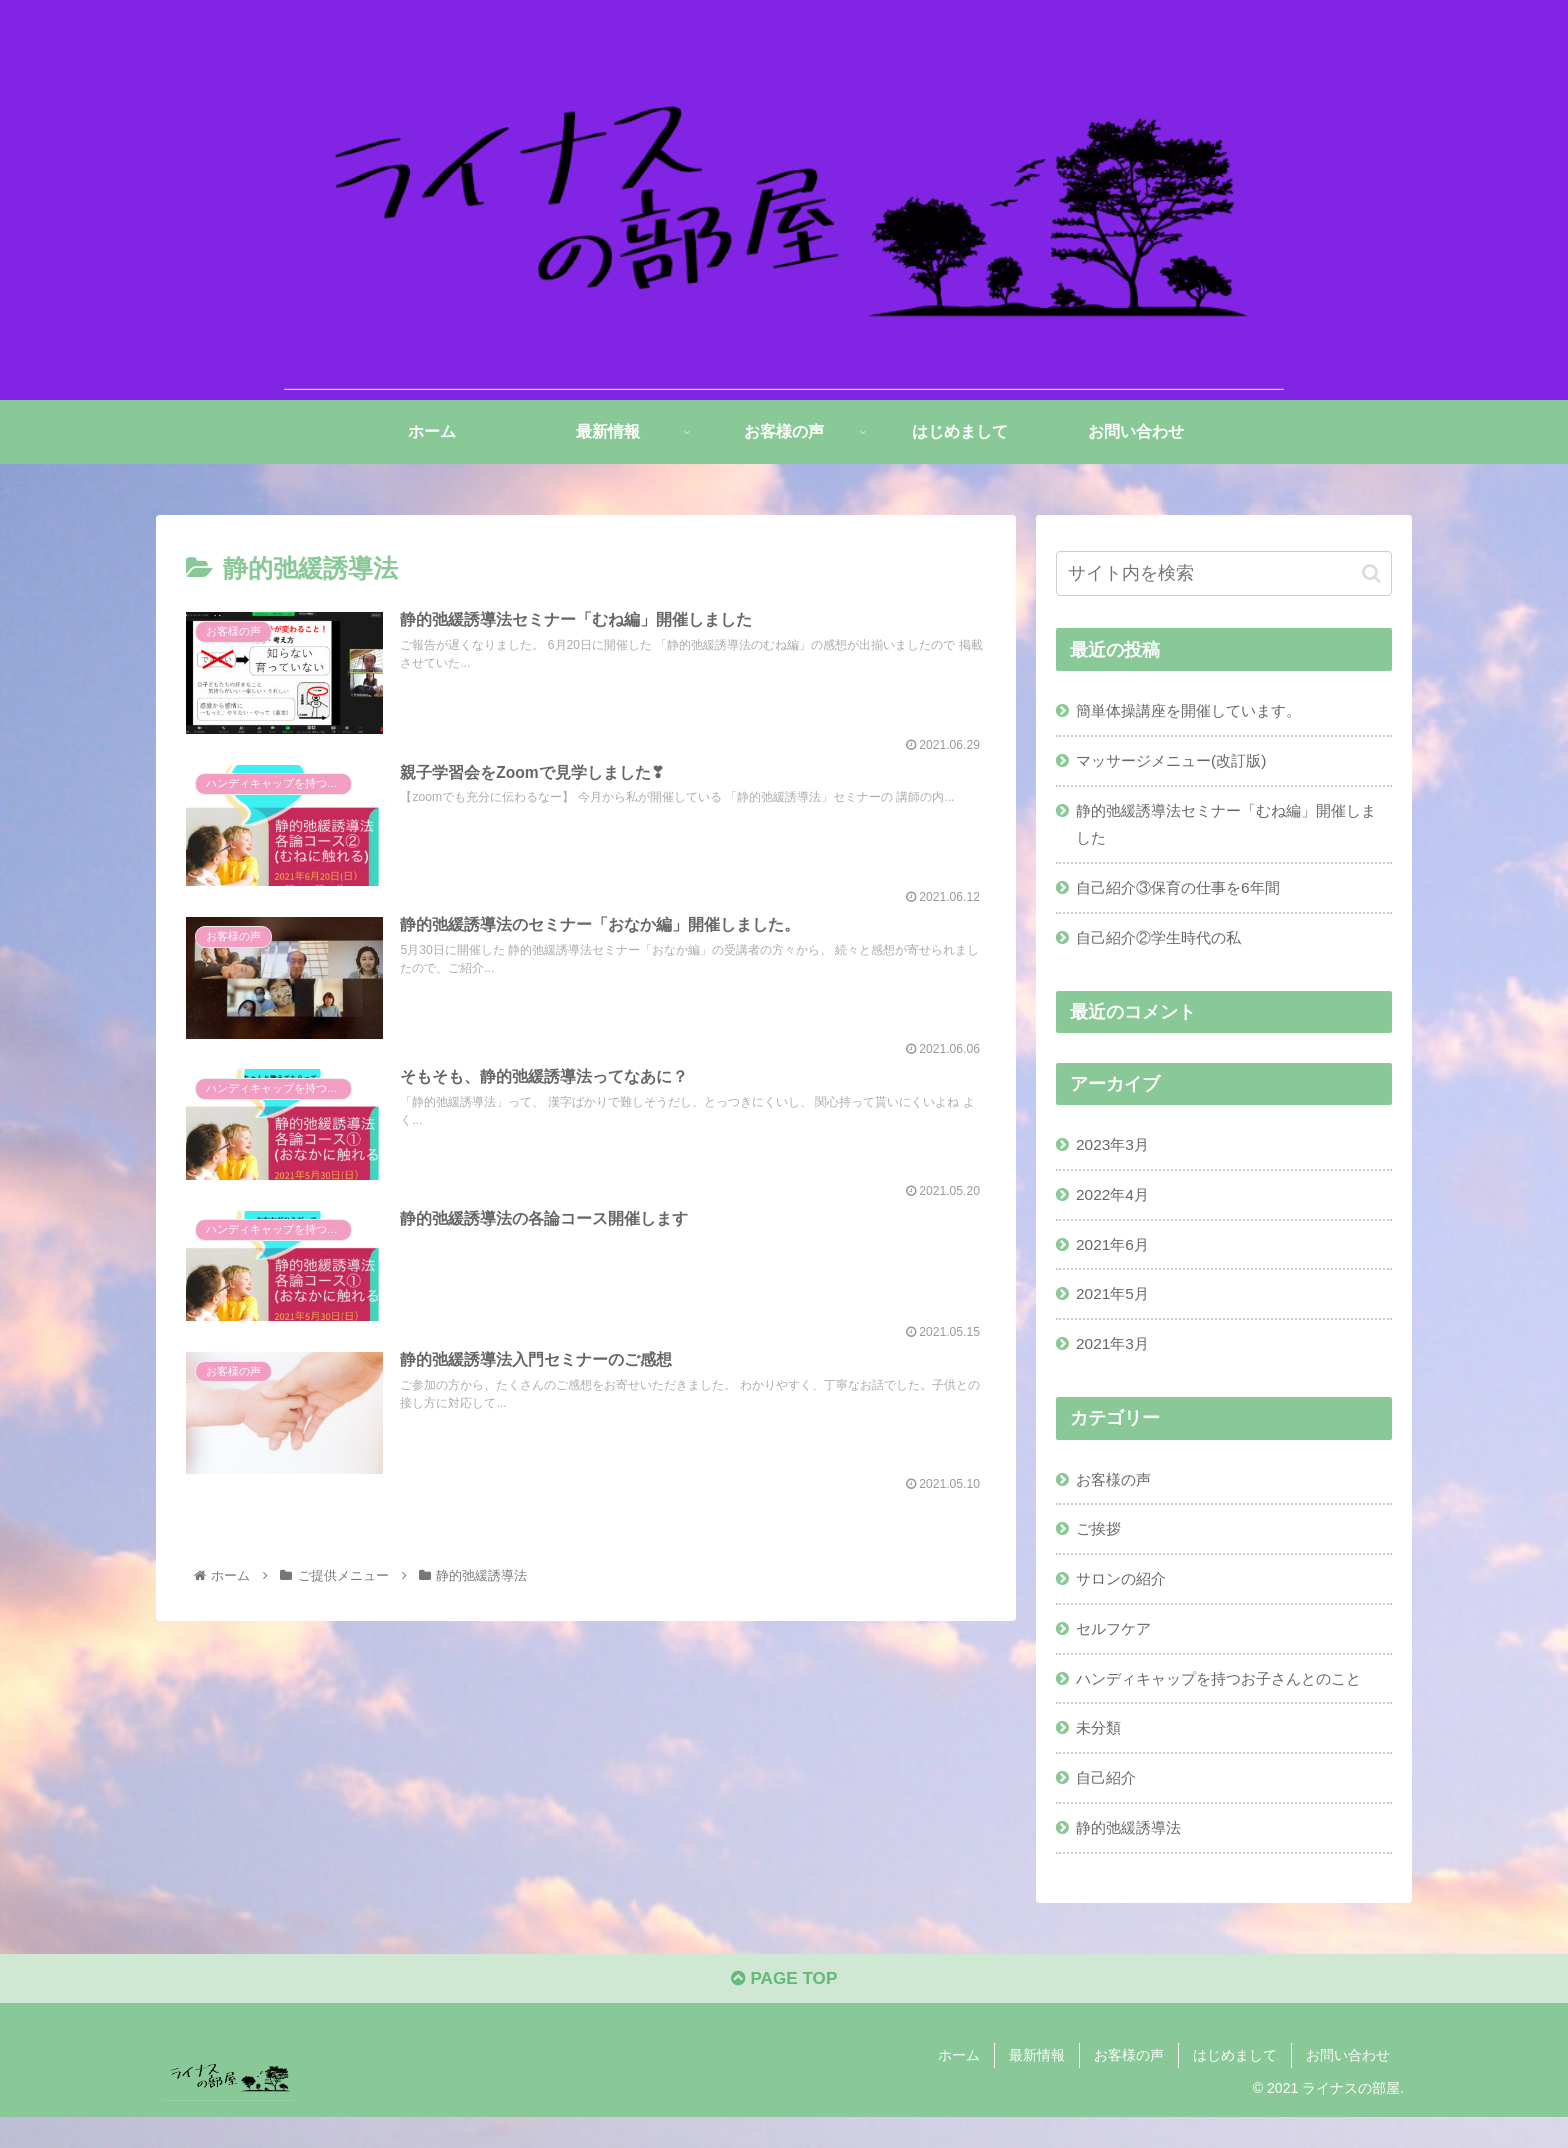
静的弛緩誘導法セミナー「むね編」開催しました (1229, 827)
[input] (1224, 573)
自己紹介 (1109, 1802)
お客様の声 (1117, 1495)
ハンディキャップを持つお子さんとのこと (1229, 1700)
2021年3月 (1115, 1358)
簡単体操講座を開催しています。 (1197, 711)
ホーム (959, 2086)
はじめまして (1235, 2086)
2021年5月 (1115, 1307)
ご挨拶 (1101, 1546)
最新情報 (1037, 2086)
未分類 (1101, 1751)
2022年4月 (1115, 1205)
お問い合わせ (1348, 2086)
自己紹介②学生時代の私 (1165, 945)
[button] (1371, 572)
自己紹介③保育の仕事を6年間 (1185, 893)
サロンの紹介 (1125, 1597)
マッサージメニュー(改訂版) (1178, 762)
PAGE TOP (783, 2010)
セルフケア (1117, 1649)
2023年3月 (1115, 1153)
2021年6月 (1115, 1256)
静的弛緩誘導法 (1133, 1853)
